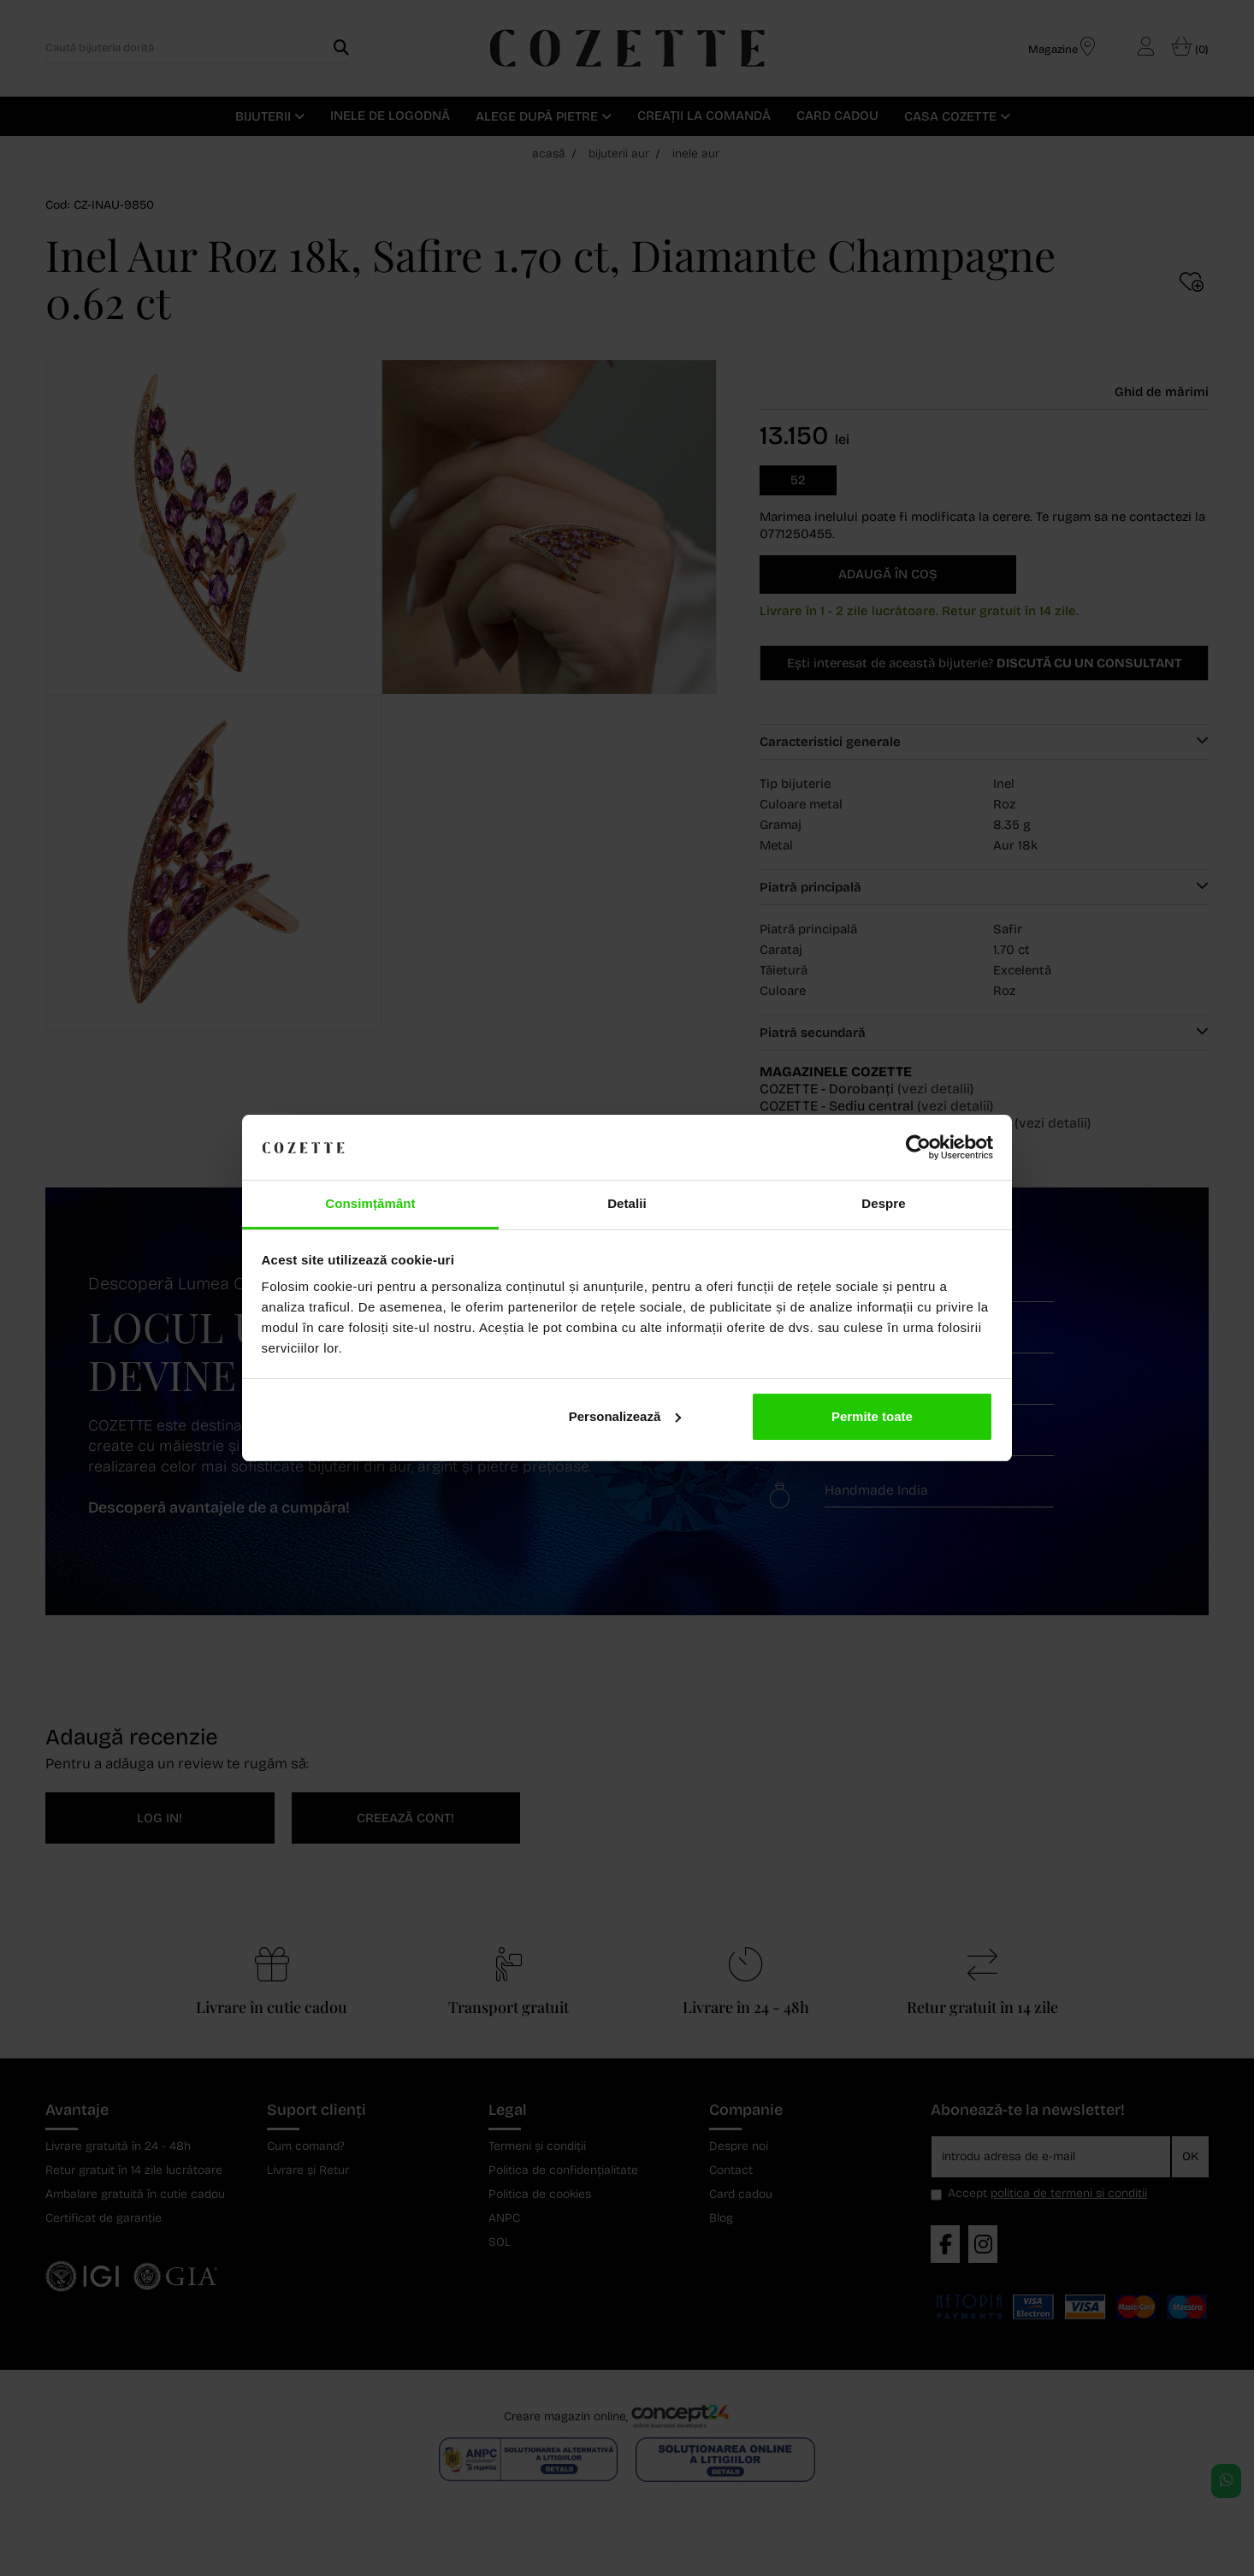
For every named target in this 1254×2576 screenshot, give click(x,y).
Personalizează (625, 1416)
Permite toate (872, 1416)
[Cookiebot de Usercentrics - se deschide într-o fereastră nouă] (918, 1147)
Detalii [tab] (627, 1203)
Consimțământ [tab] (370, 1203)
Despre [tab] (883, 1203)
